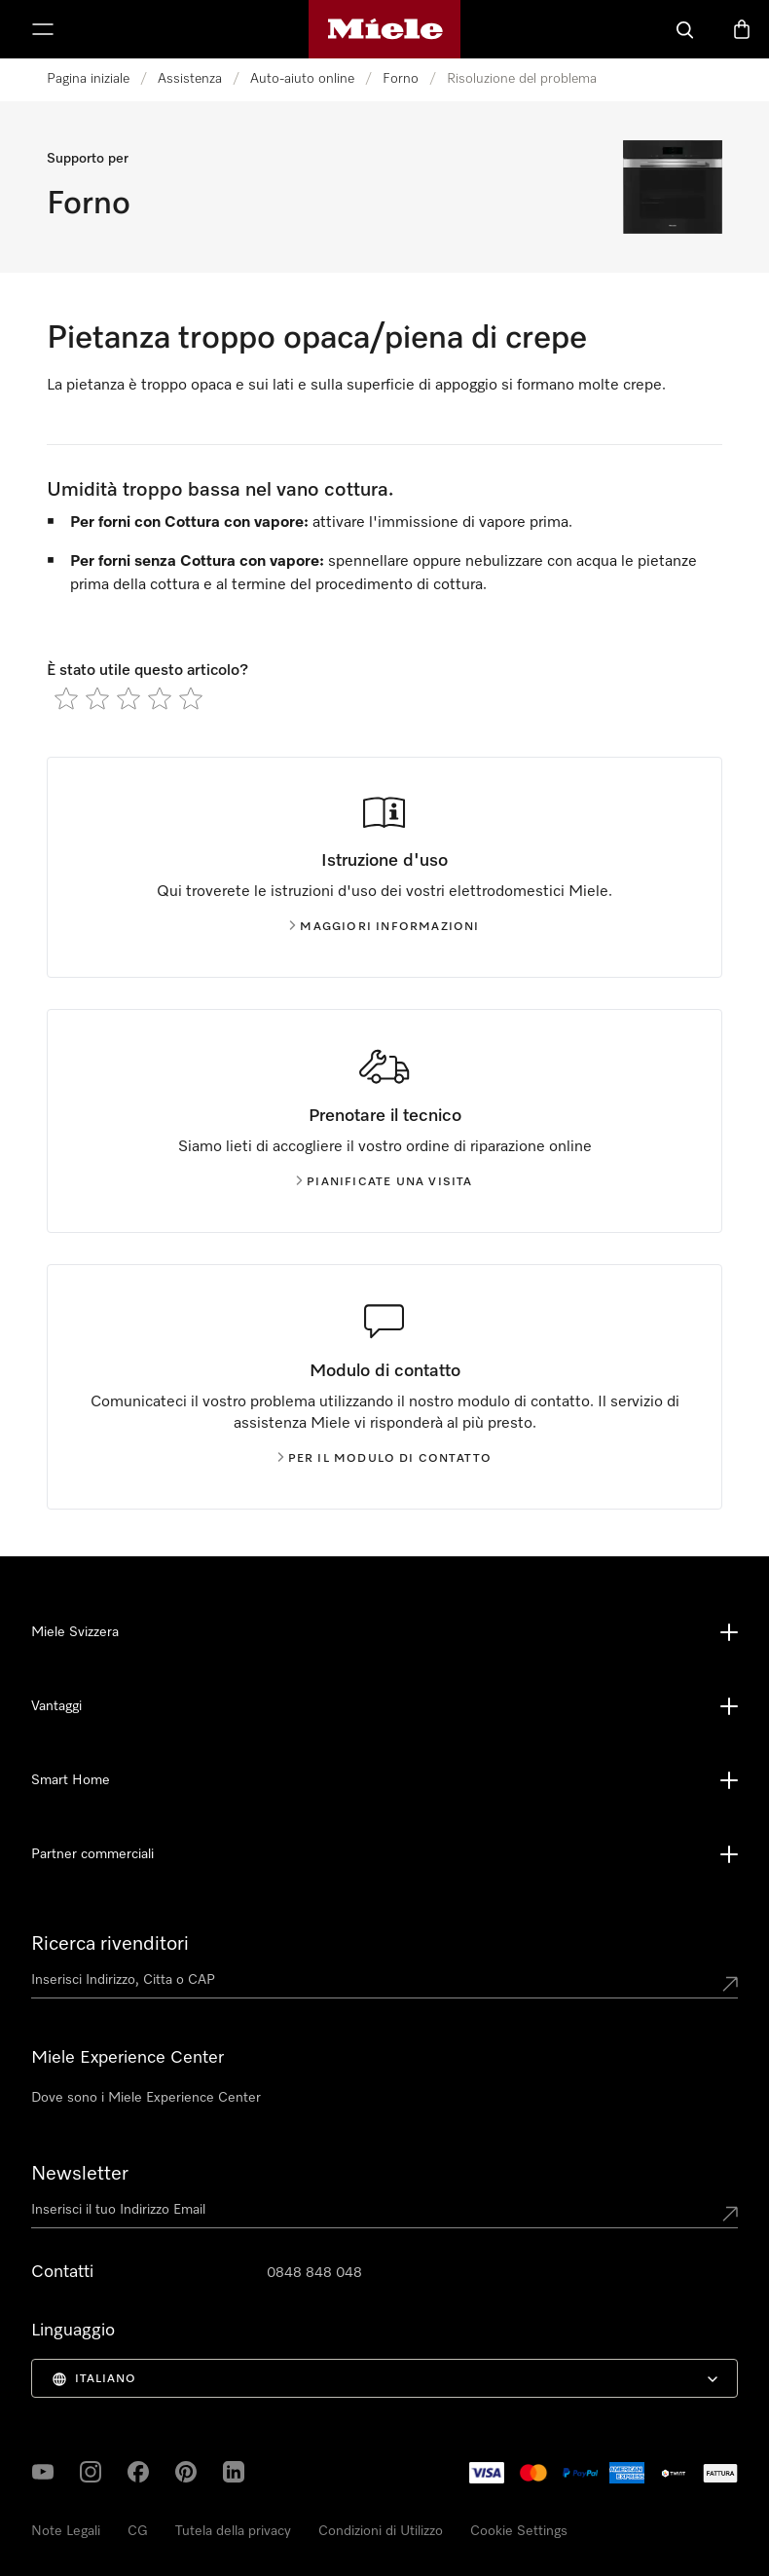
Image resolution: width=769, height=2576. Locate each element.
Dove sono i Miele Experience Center (146, 2098)
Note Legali (65, 2531)
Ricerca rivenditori (110, 1944)
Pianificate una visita (384, 1182)
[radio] (66, 698)
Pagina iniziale (88, 79)
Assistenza (190, 79)
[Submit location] (730, 1984)
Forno (401, 79)
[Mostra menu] (43, 29)
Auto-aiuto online (302, 79)
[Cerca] (685, 29)
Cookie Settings (519, 2531)
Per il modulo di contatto (385, 1459)
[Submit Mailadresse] (730, 2213)
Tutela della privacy (233, 2531)
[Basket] (741, 29)
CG (138, 2531)
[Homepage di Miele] (385, 29)
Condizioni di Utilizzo (380, 2531)
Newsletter (79, 2174)
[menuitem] (384, 2378)
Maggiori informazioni (384, 927)
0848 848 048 (314, 2273)
